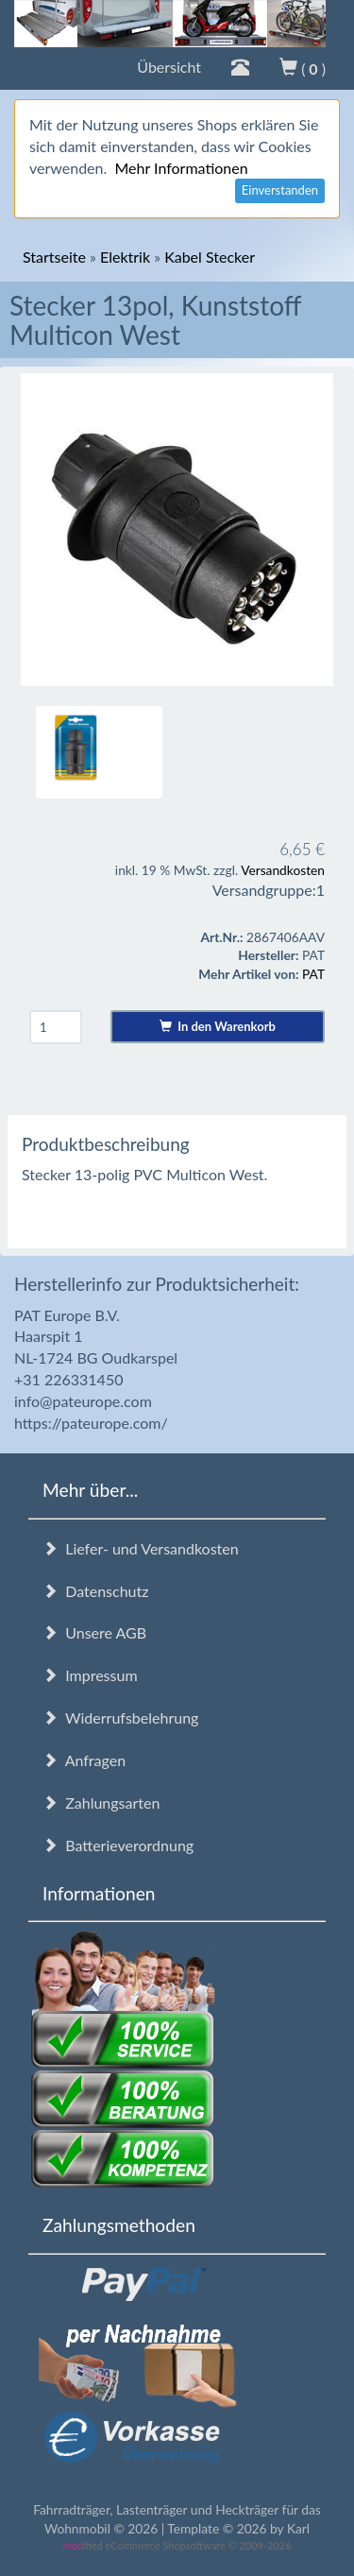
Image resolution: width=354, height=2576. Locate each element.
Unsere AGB (94, 1632)
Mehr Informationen (180, 168)
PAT (313, 974)
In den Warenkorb (218, 1026)
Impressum (90, 1675)
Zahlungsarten (101, 1803)
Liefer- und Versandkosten (140, 1548)
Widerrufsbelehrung (120, 1717)
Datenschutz (95, 1591)
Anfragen (84, 1760)
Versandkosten (283, 870)
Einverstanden (280, 189)
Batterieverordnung (118, 1845)
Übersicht (169, 67)
